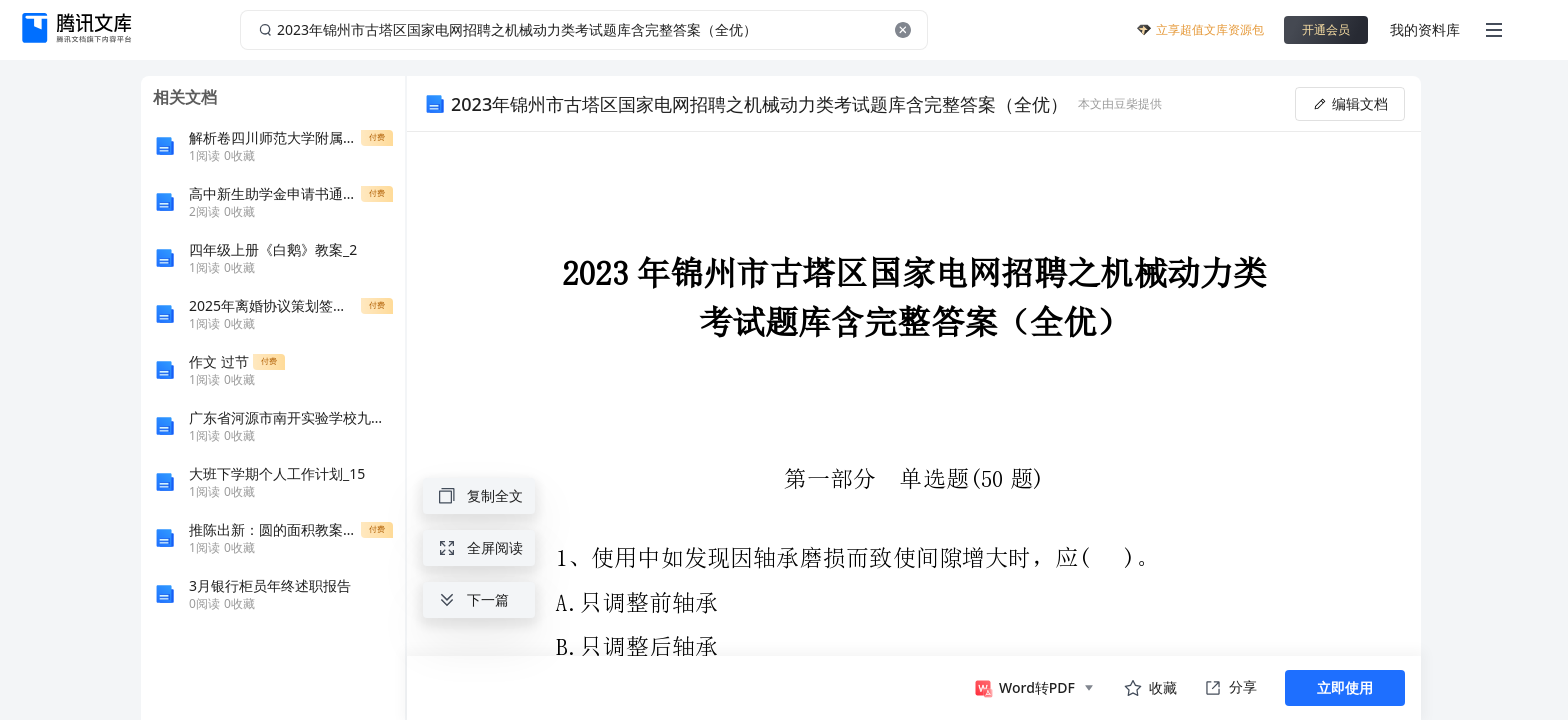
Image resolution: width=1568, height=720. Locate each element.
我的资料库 (1425, 29)
